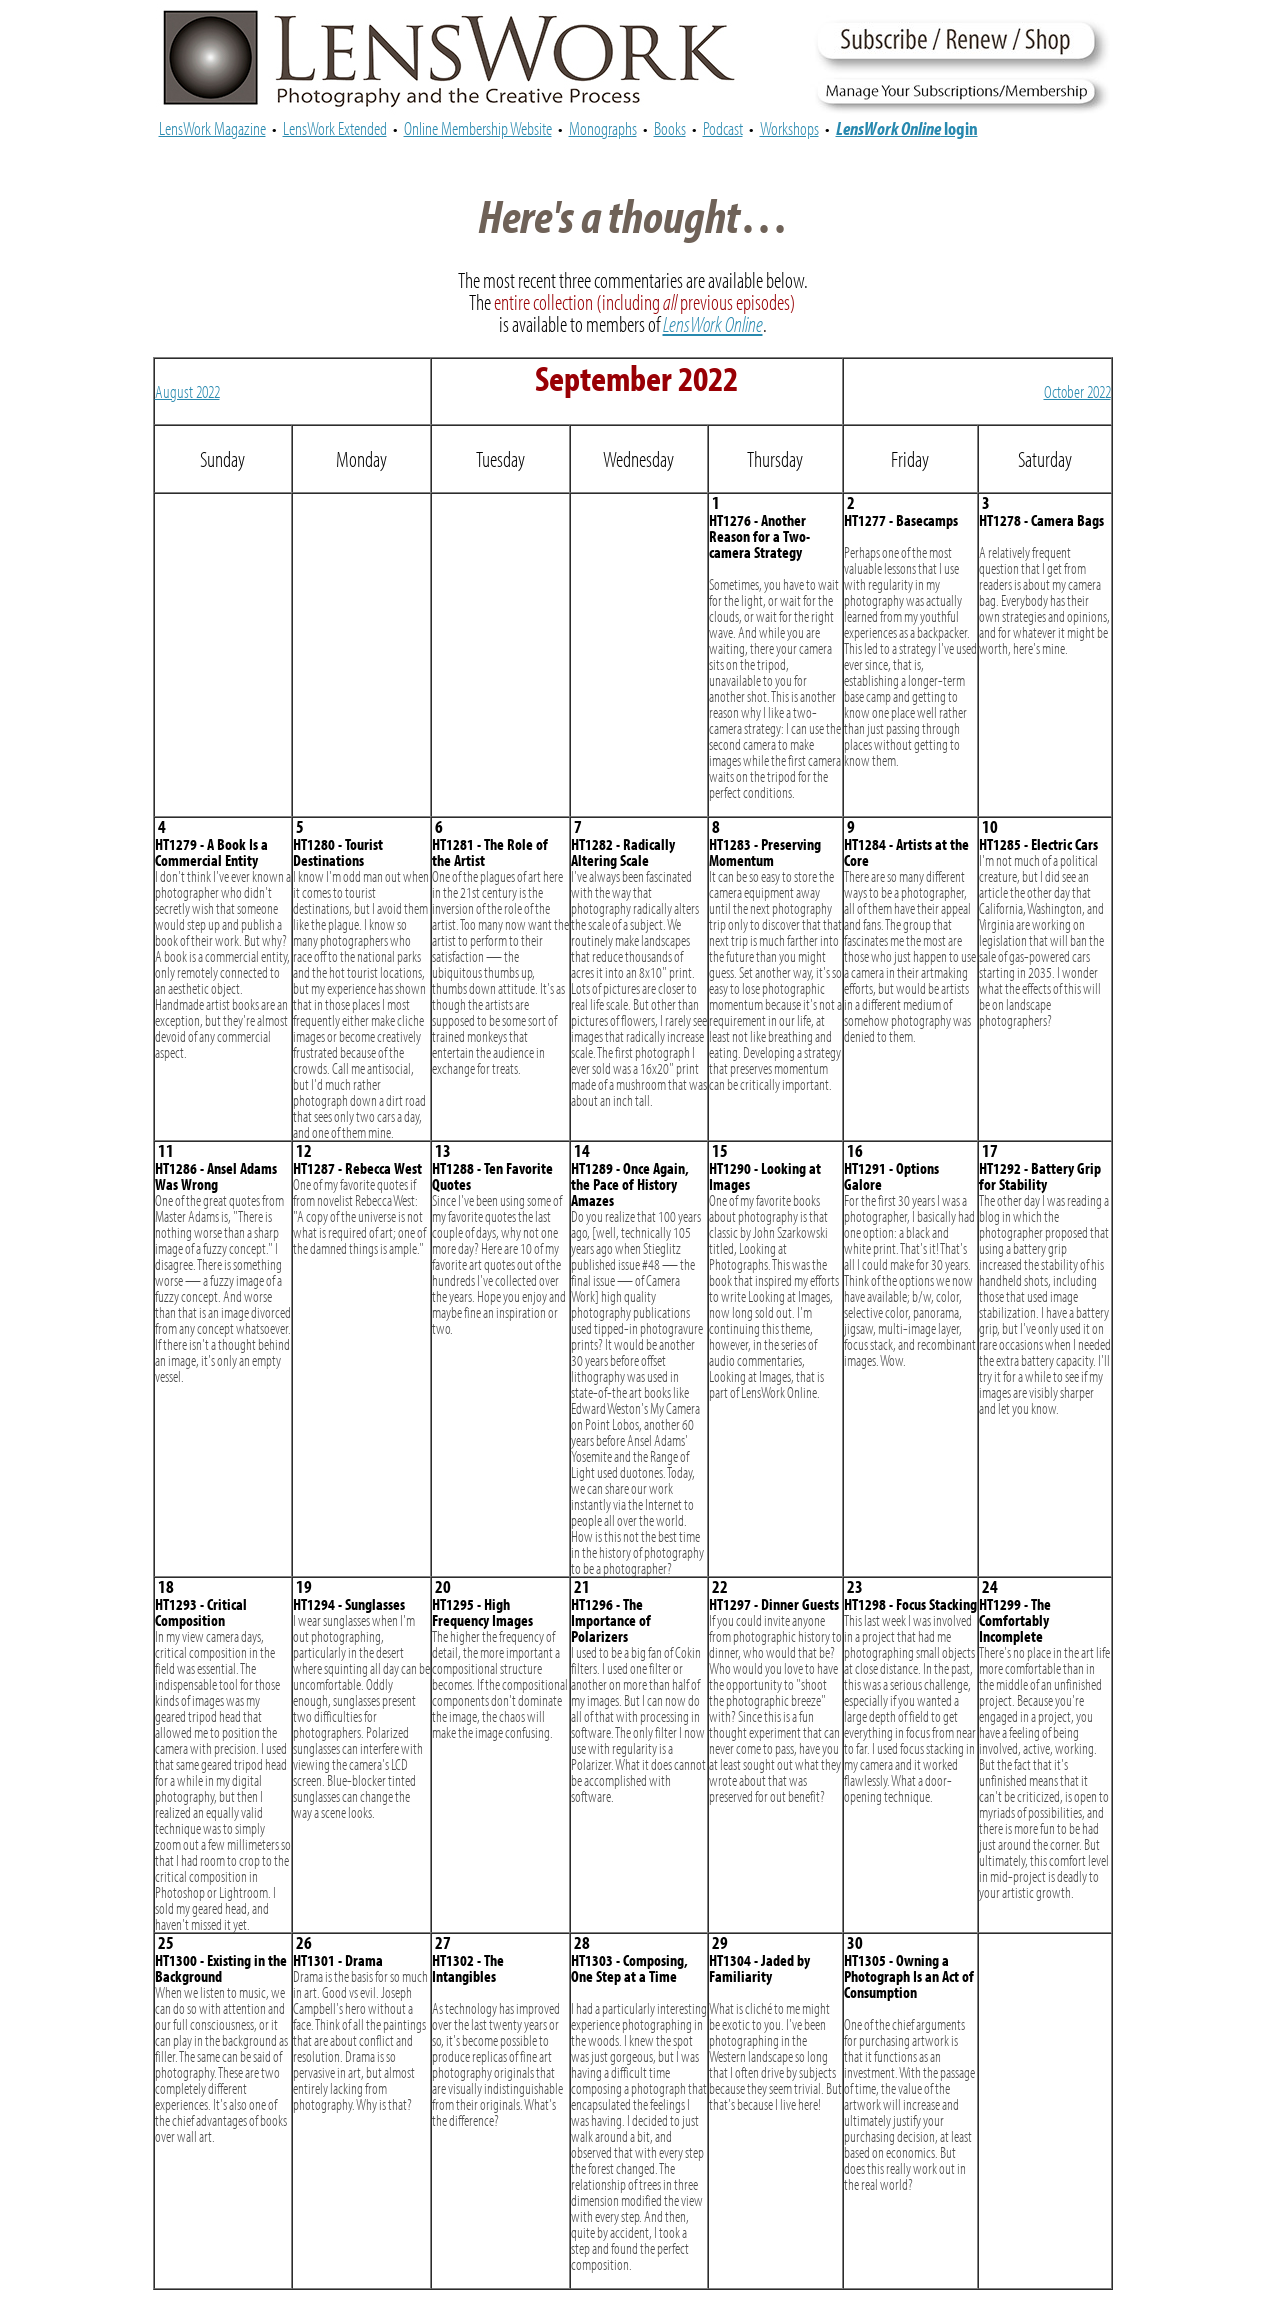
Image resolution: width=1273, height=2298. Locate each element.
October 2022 (1077, 391)
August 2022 (187, 391)
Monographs (603, 128)
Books (670, 128)
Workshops (789, 128)
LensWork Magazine (212, 128)
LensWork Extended (335, 128)
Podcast (723, 128)
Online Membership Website (478, 128)
